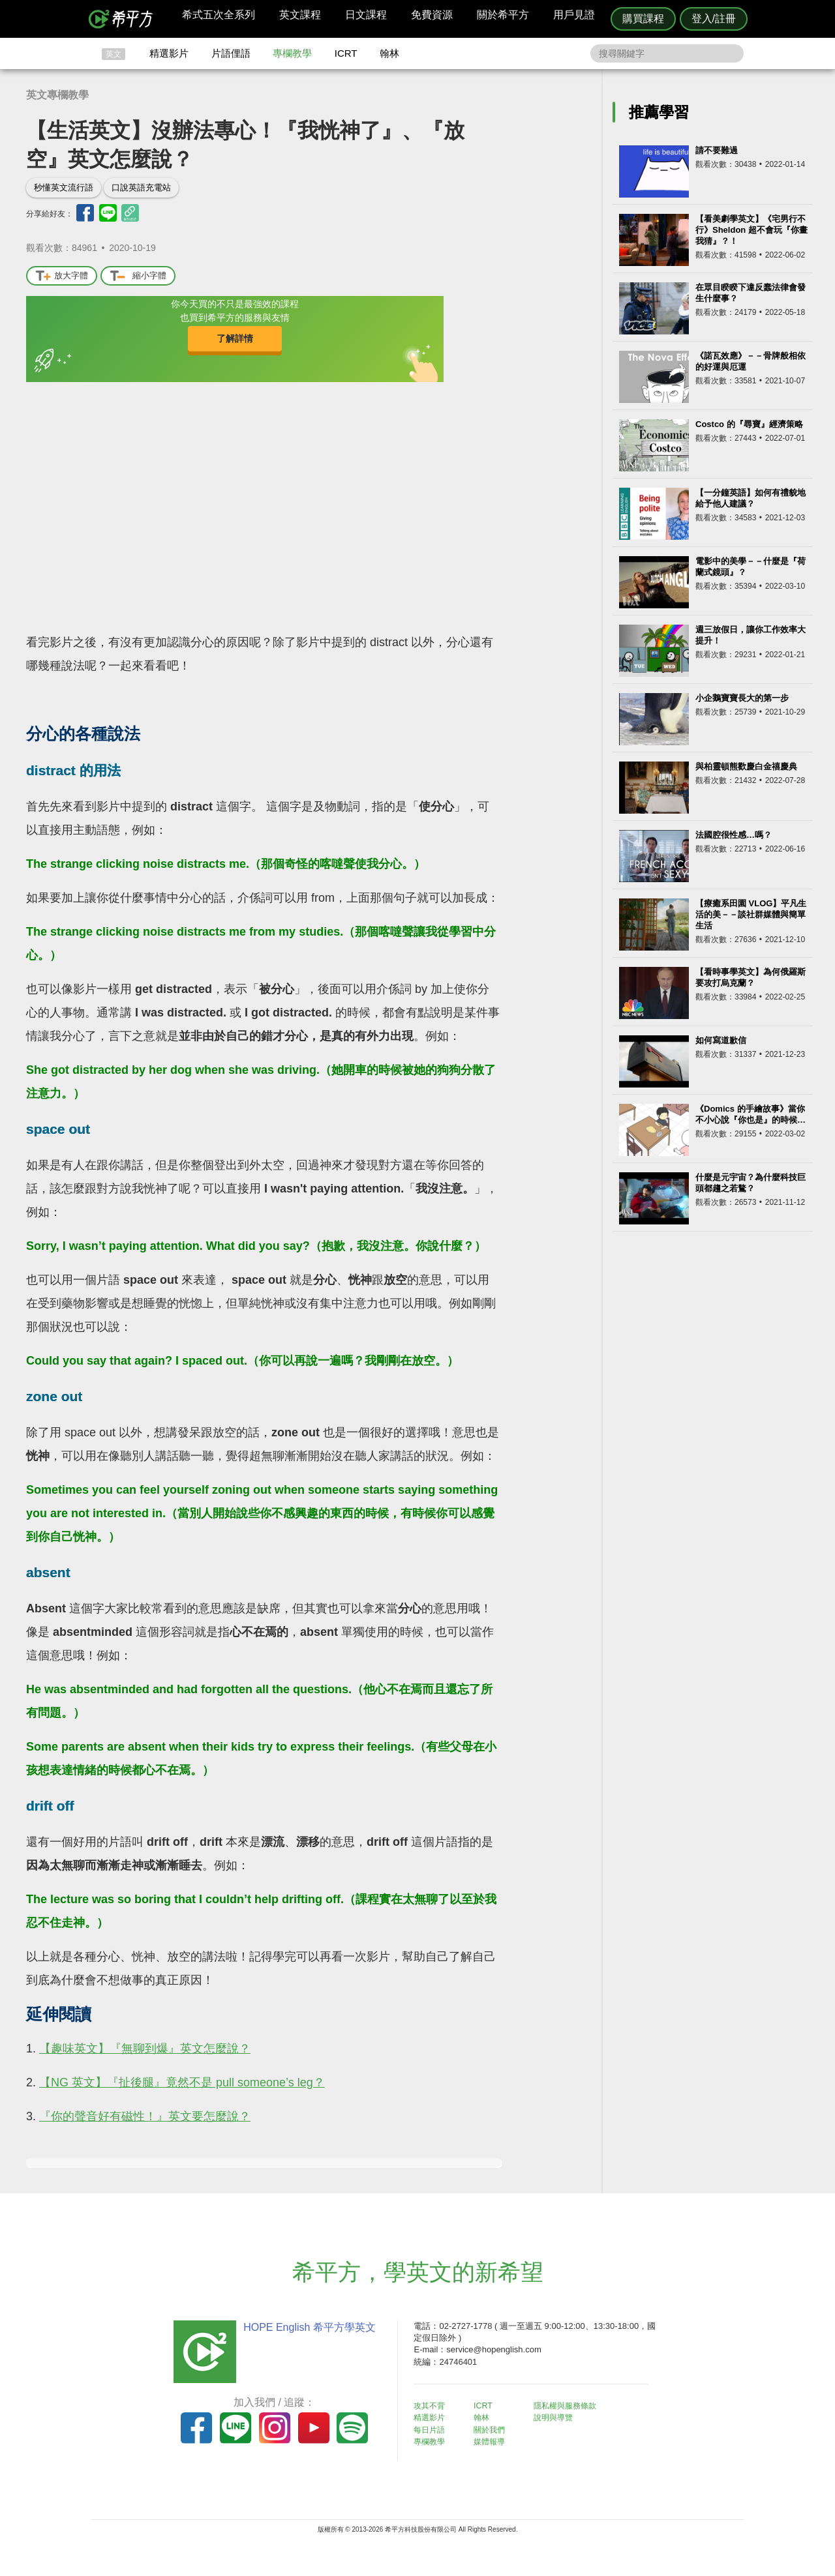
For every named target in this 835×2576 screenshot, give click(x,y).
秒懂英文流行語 (63, 187)
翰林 (389, 53)
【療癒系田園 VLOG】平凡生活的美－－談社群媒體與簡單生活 (750, 914)
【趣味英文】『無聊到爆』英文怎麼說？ (144, 2048)
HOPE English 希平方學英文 (307, 2327)
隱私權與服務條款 (575, 2405)
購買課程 (643, 18)
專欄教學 (292, 53)
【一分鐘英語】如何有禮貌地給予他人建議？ (750, 498)
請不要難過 (716, 150)
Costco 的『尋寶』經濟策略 (749, 424)
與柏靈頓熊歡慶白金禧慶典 (746, 766)
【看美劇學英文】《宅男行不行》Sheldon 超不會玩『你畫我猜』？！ (751, 230)
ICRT (346, 53)
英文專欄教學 (57, 94)
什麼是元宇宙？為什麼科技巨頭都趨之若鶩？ (750, 1182)
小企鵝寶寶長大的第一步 (742, 698)
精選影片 (169, 53)
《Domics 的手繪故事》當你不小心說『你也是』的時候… (750, 1114)
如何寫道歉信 (720, 1040)
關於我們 (496, 2429)
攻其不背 (433, 2405)
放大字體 (61, 276)
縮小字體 (138, 276)
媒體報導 (496, 2441)
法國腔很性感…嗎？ (733, 835)
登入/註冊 (713, 18)
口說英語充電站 (141, 187)
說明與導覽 (562, 2417)
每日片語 (433, 2429)
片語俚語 (230, 53)
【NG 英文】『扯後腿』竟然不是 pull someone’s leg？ (182, 2082)
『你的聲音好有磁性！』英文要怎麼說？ (144, 2116)
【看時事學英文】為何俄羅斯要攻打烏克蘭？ (750, 977)
